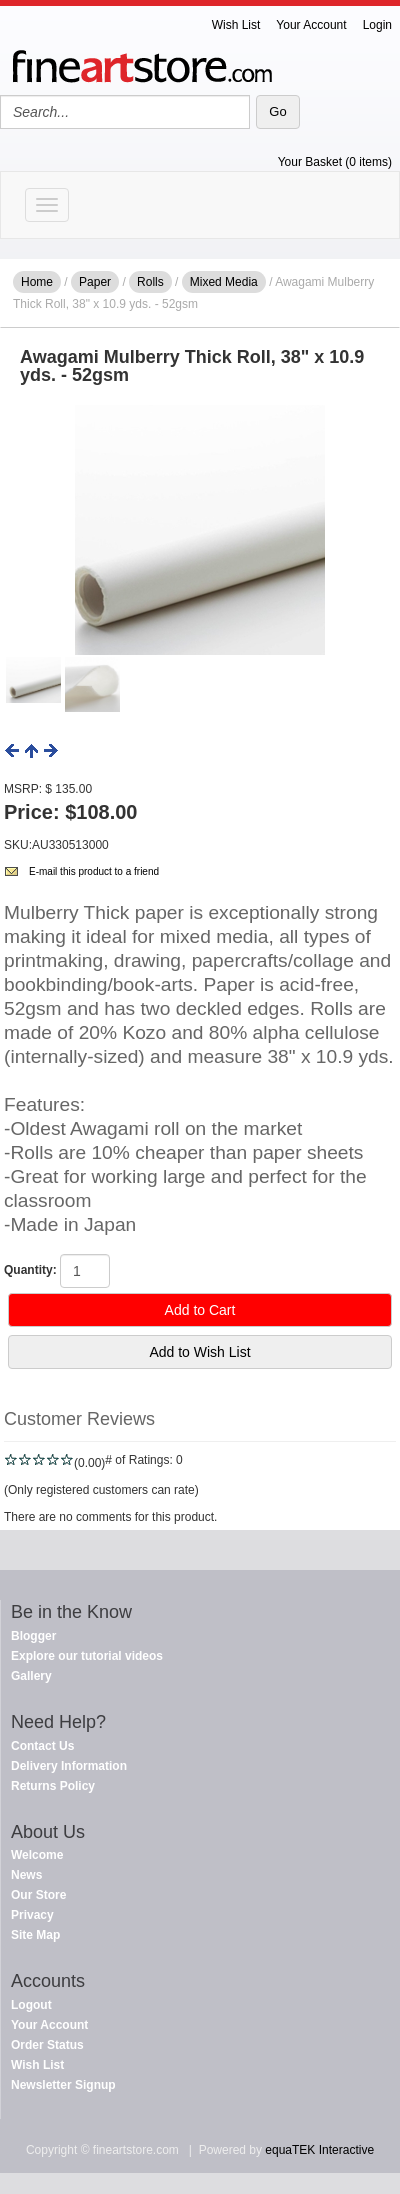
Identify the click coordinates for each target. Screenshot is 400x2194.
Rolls (150, 282)
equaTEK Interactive (319, 2150)
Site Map (35, 1935)
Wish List (236, 25)
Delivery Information (69, 1766)
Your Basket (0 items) (335, 162)
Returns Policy (53, 1786)
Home (37, 282)
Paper (95, 282)
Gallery (31, 1676)
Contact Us (42, 1746)
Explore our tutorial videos (87, 1656)
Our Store (38, 1895)
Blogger (33, 1636)
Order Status (47, 2045)
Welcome (37, 1855)
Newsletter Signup (63, 2085)
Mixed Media (224, 282)
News (26, 1875)
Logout (31, 2005)
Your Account (311, 25)
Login (377, 25)
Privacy (32, 1915)
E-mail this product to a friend (94, 871)
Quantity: (30, 1270)
